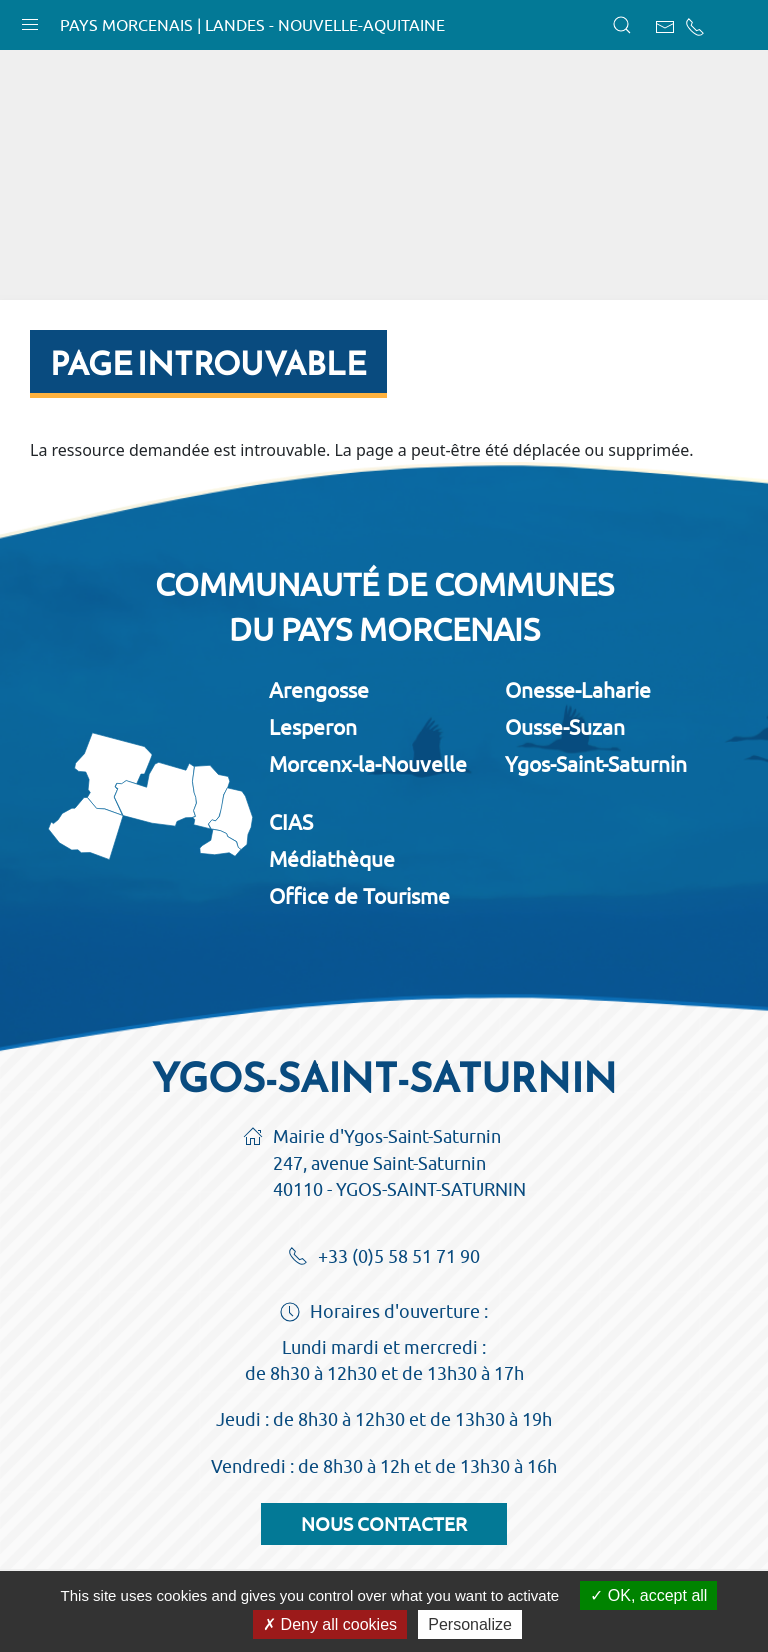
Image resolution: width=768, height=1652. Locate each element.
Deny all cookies (330, 1624)
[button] (30, 20)
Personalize (470, 1624)
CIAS (291, 822)
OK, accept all (648, 1595)
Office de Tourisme (359, 896)
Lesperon (313, 727)
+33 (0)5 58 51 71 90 (384, 1258)
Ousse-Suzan (565, 727)
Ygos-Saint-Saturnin (596, 764)
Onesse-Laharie (578, 690)
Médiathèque (332, 859)
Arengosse (319, 690)
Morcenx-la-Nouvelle (368, 764)
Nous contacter (384, 1524)
